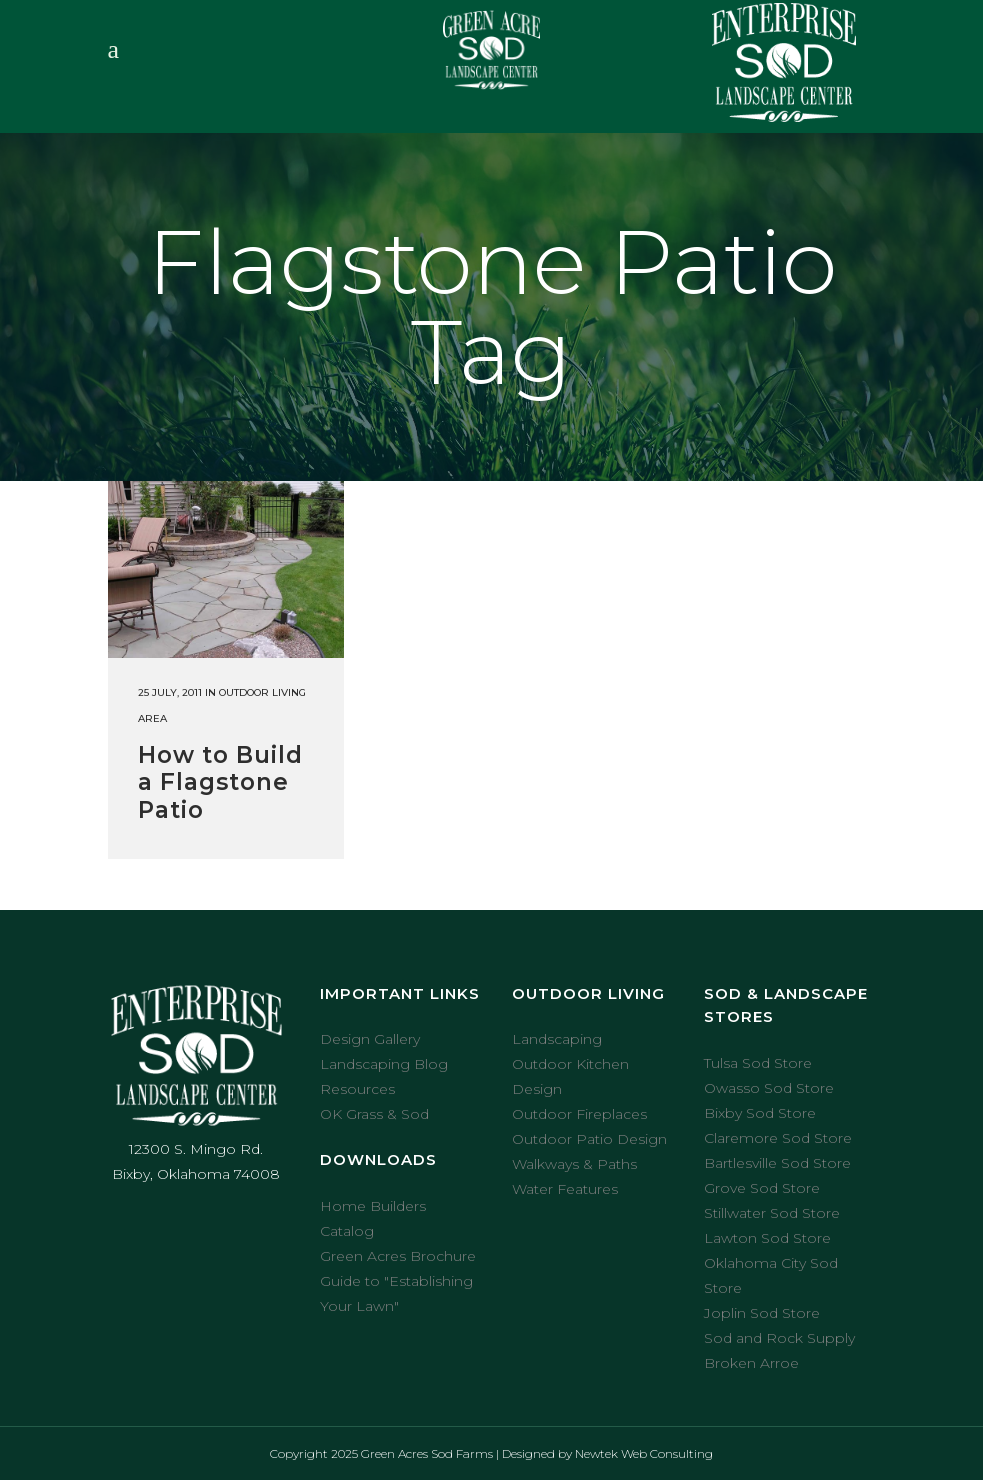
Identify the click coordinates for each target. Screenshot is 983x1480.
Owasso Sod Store (769, 1088)
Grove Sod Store (762, 1188)
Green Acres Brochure (398, 1256)
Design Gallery (370, 1039)
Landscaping (557, 1039)
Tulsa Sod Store (758, 1063)
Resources (357, 1089)
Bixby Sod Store (760, 1113)
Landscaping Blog (384, 1064)
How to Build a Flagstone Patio (220, 782)
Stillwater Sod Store (772, 1213)
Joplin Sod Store (762, 1313)
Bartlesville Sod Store (777, 1163)
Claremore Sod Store (778, 1138)
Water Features (565, 1189)
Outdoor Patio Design (589, 1139)
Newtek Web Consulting (644, 1453)
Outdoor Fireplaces (579, 1114)
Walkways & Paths (574, 1164)
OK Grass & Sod (374, 1114)
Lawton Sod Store (767, 1238)
